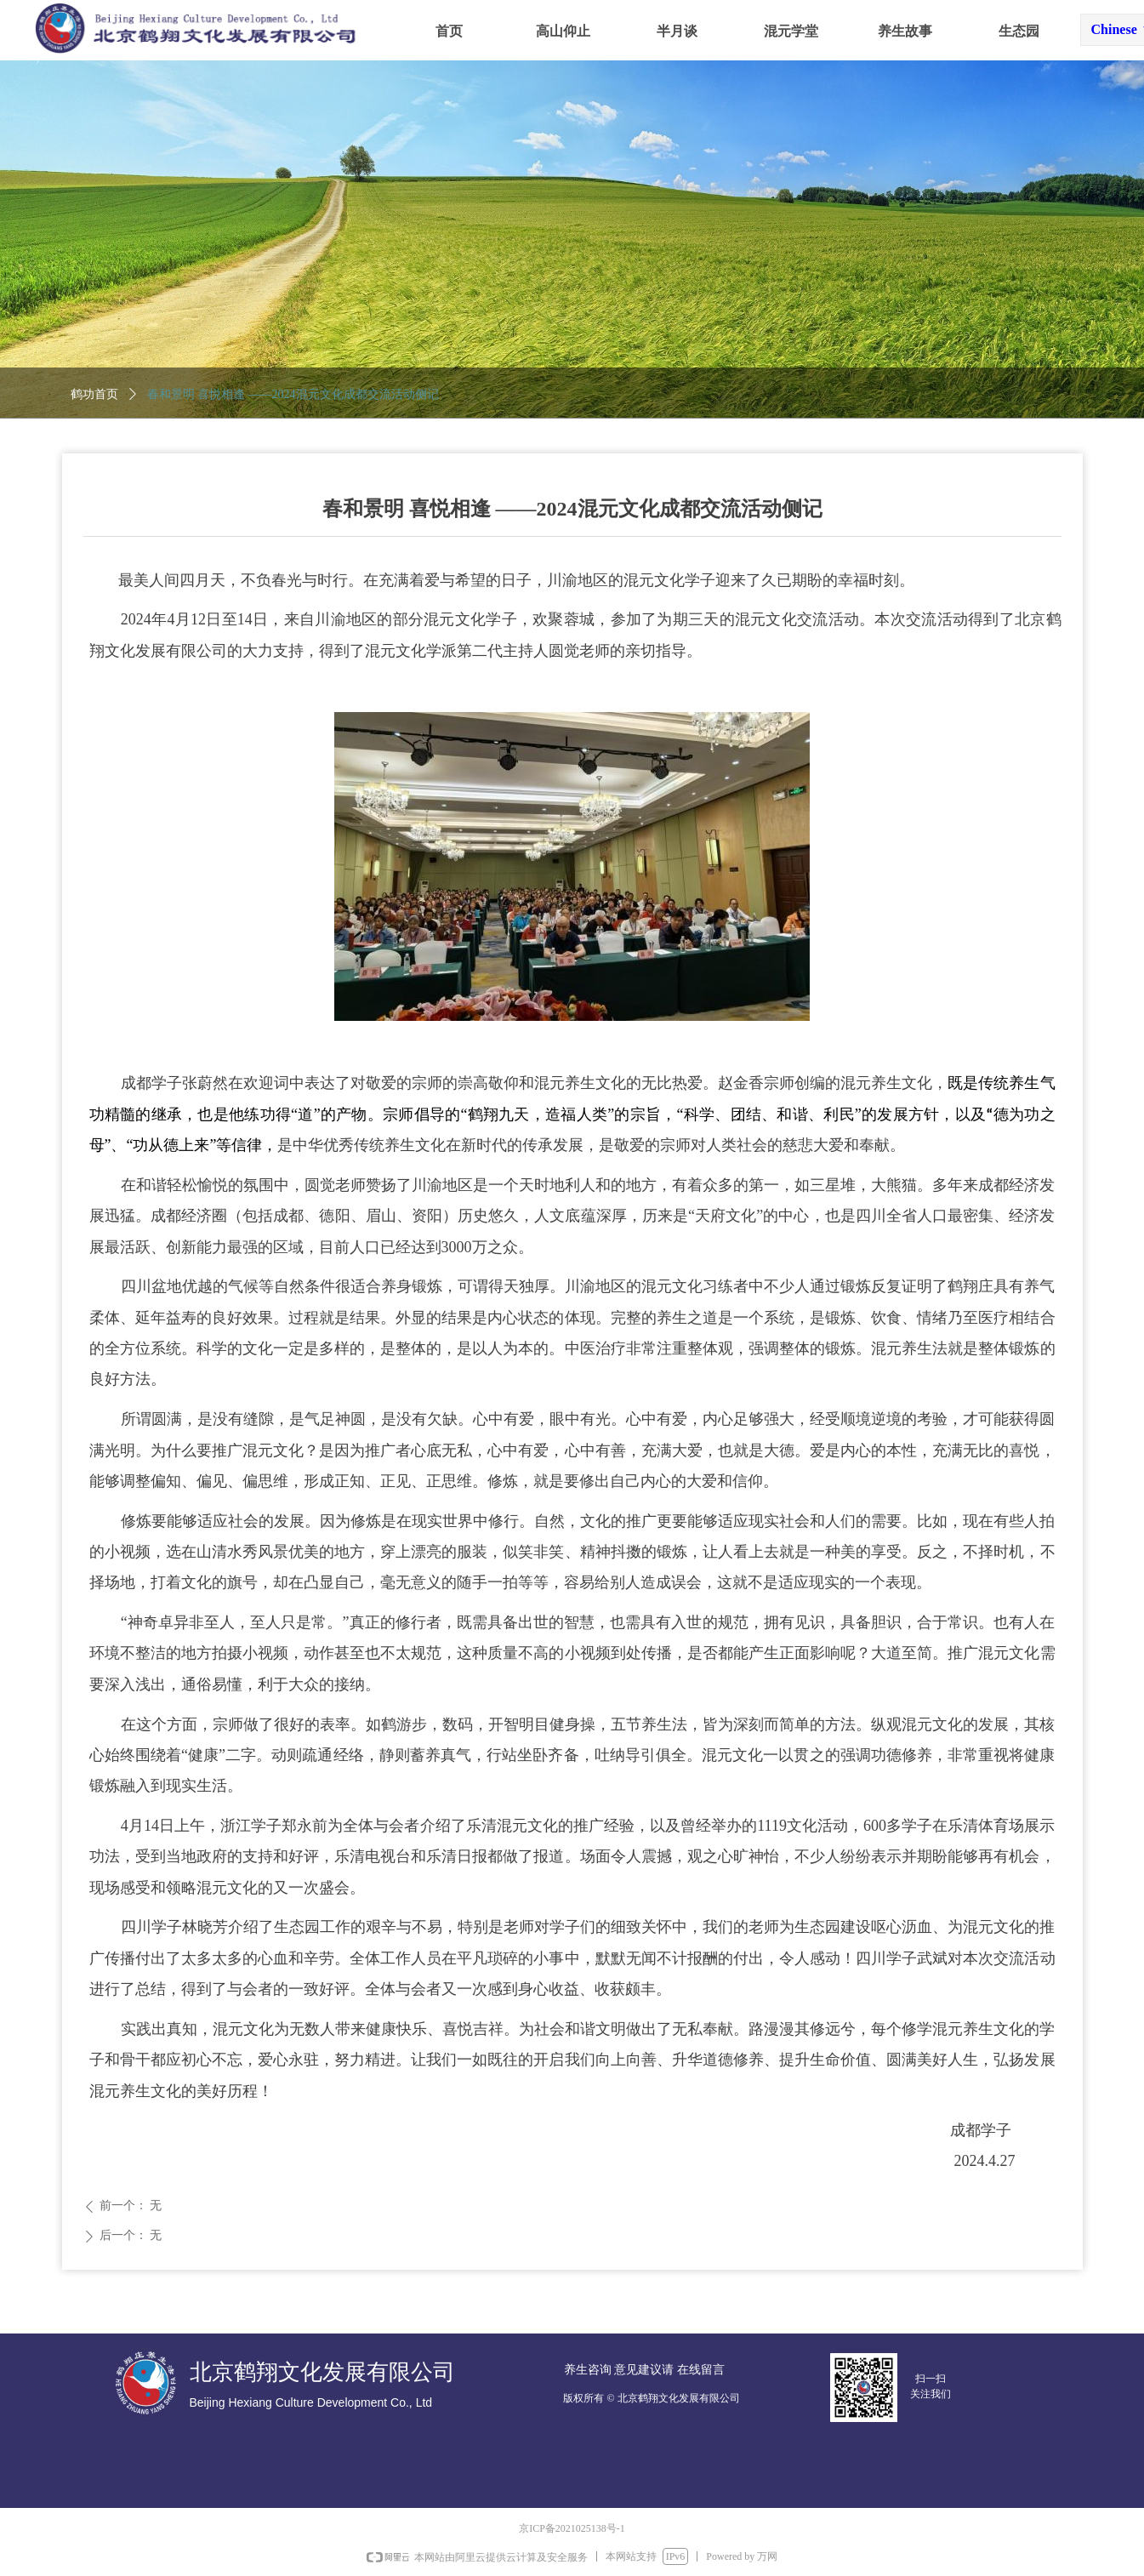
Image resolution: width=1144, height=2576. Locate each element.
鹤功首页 (94, 394)
